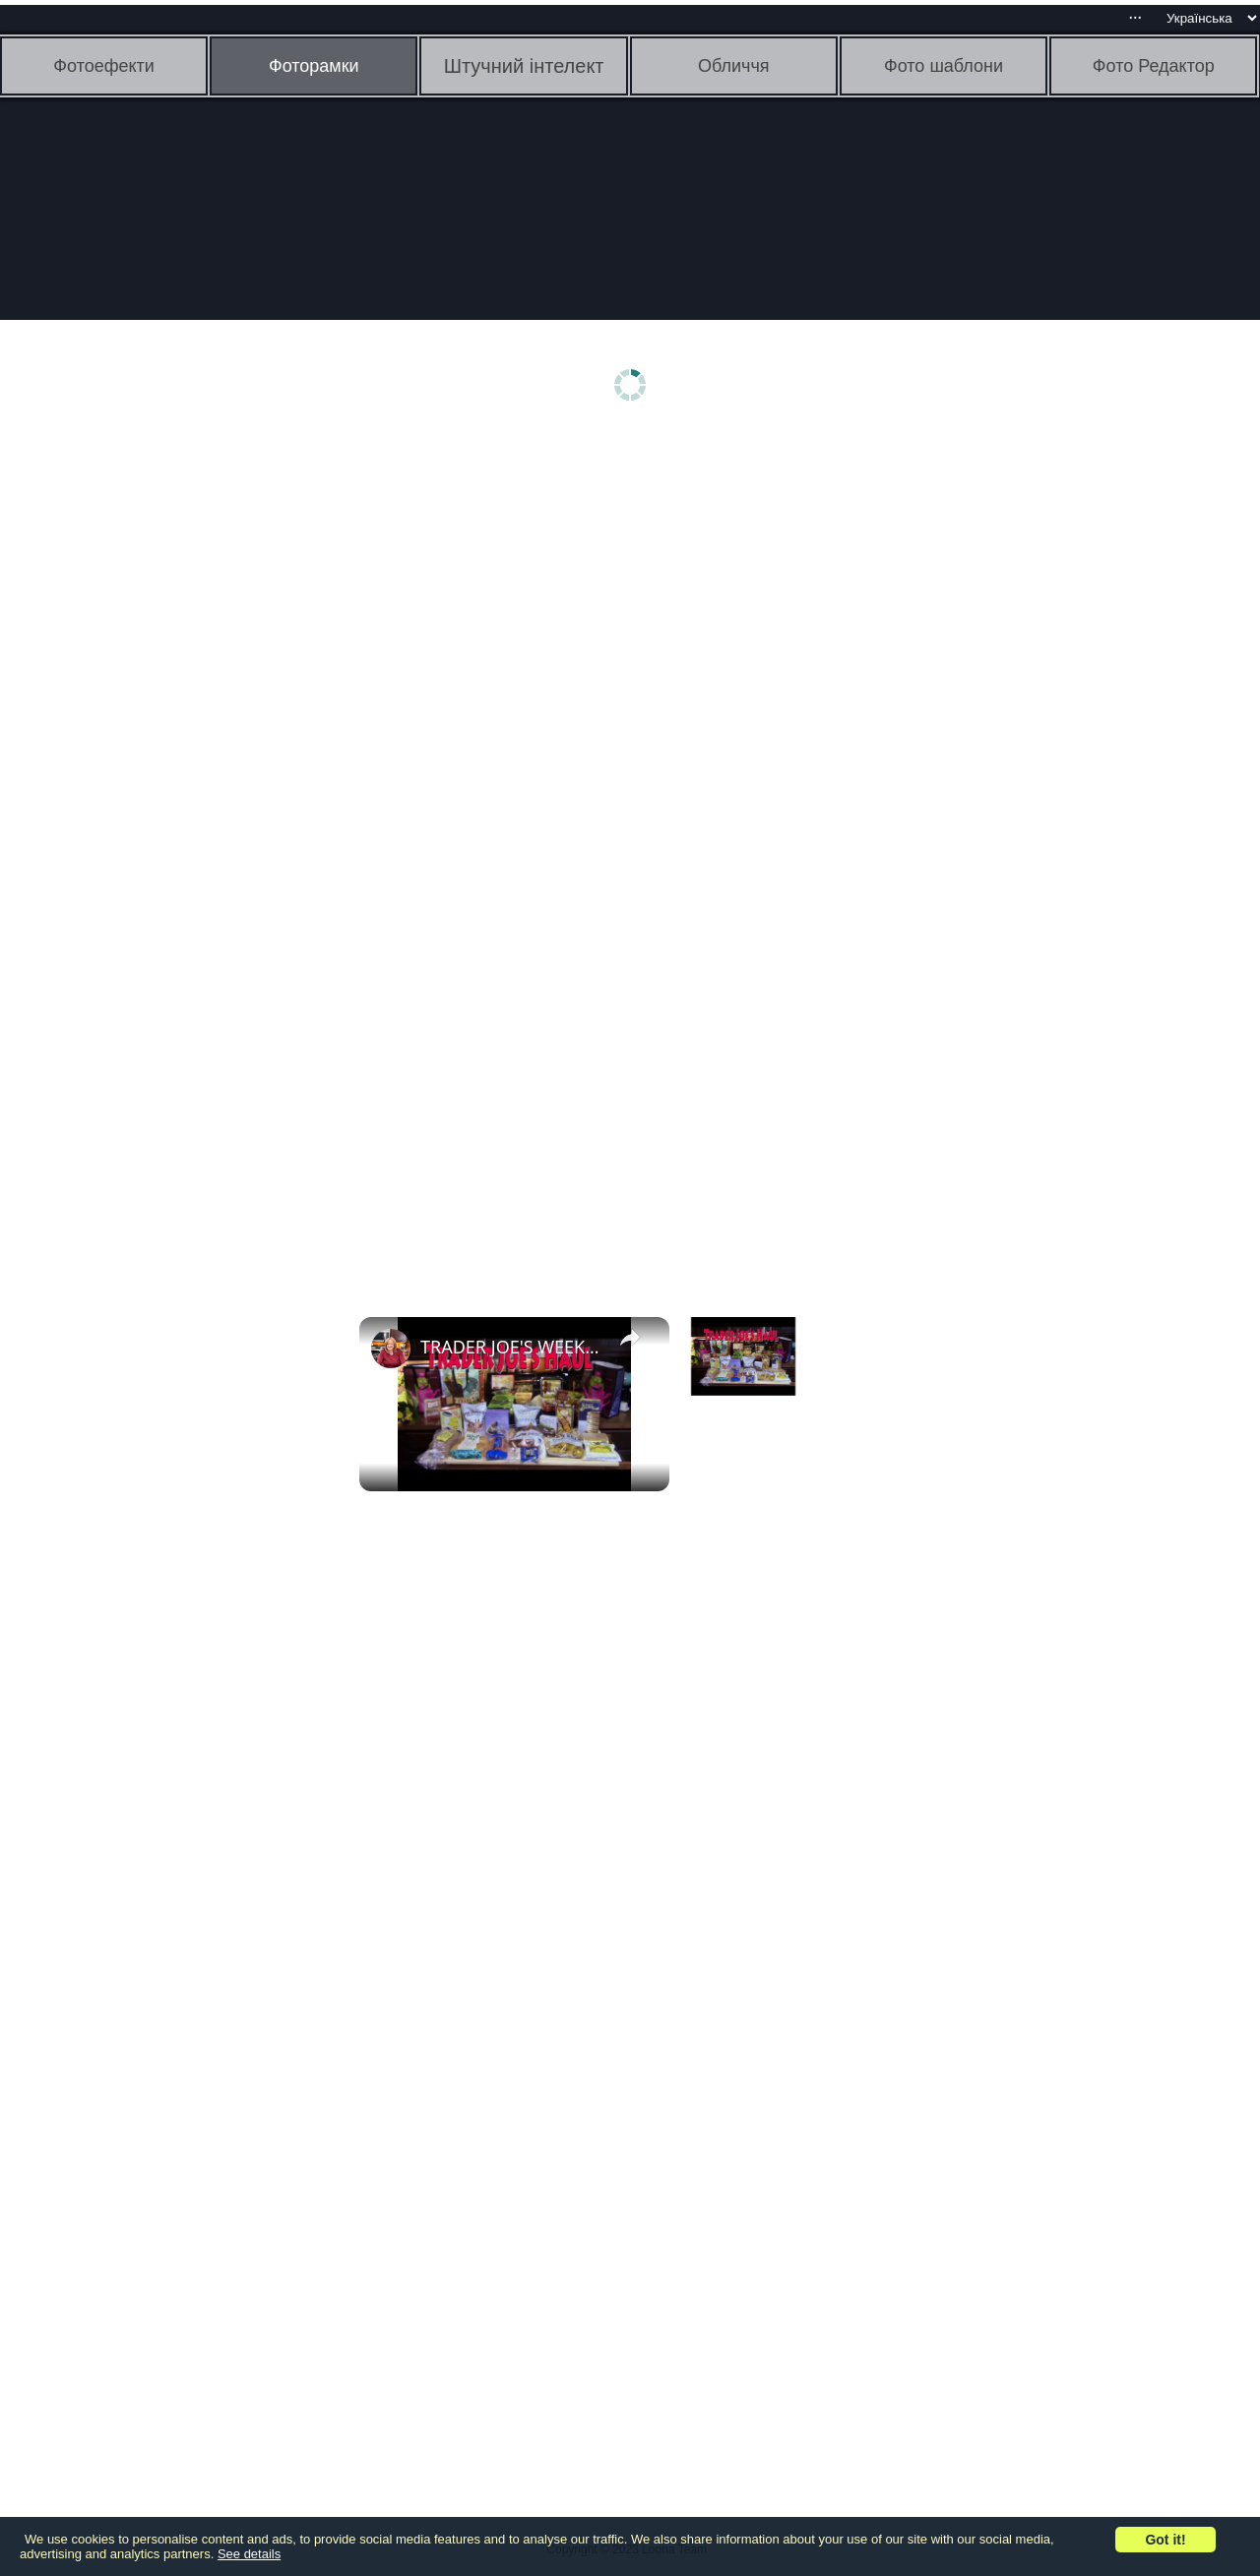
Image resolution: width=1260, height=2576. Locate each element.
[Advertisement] (152, 745)
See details (249, 2553)
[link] (390, 1348)
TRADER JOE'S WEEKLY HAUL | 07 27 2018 (511, 1346)
